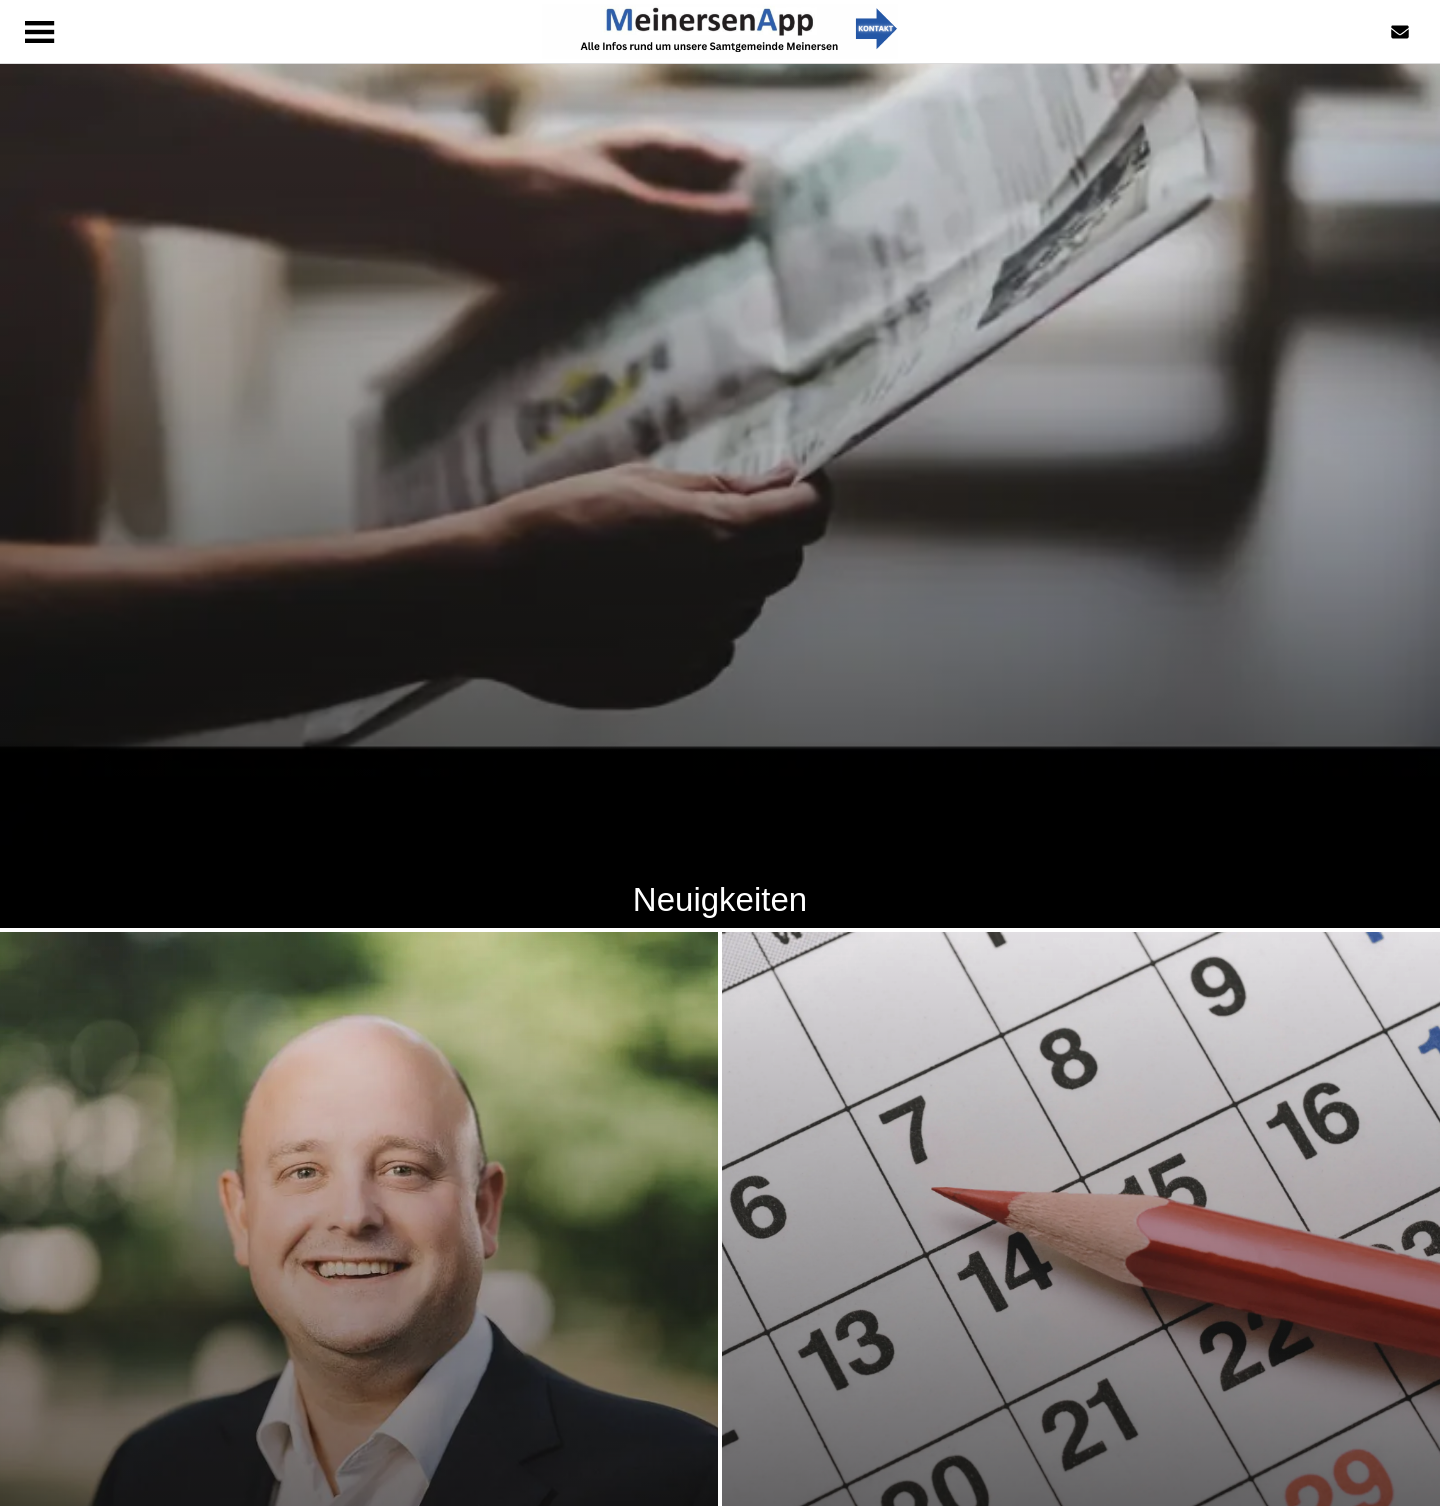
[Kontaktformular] (1400, 32)
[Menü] (40, 32)
